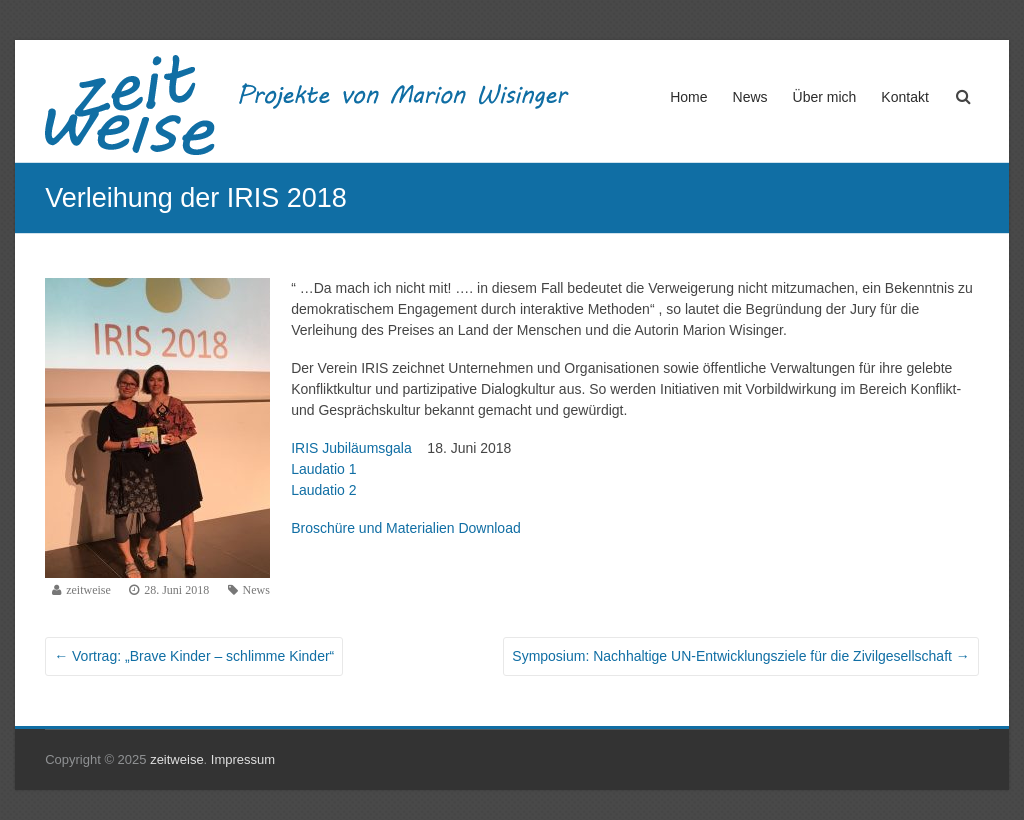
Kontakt (904, 97)
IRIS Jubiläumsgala (355, 448)
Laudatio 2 (323, 490)
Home (688, 97)
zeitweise (88, 590)
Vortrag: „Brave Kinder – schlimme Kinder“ (194, 656)
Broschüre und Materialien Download (406, 528)
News (750, 97)
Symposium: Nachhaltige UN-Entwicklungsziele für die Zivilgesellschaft (741, 656)
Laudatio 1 (323, 469)
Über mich (825, 97)
